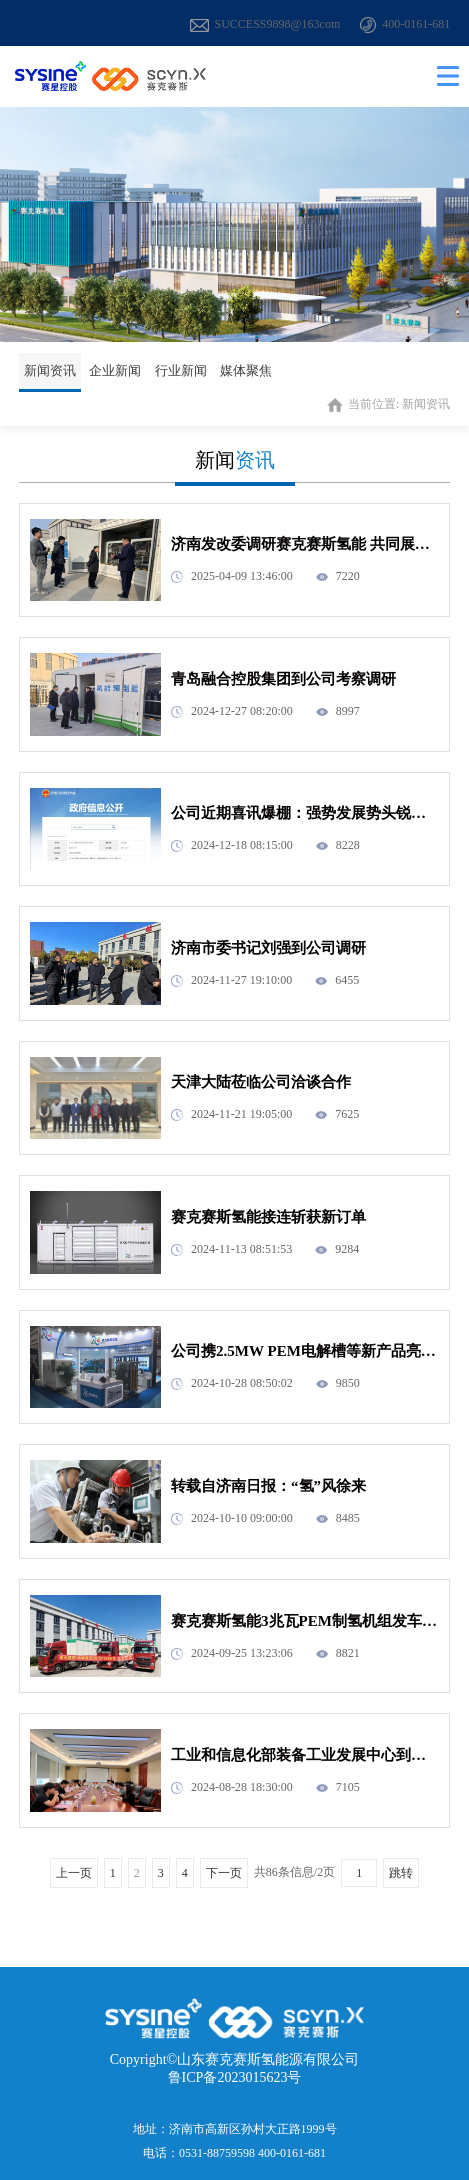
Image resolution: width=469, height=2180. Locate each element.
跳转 (401, 1873)
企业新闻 (115, 370)
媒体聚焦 (246, 370)
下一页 (224, 1873)
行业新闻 (181, 370)
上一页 (74, 1873)
